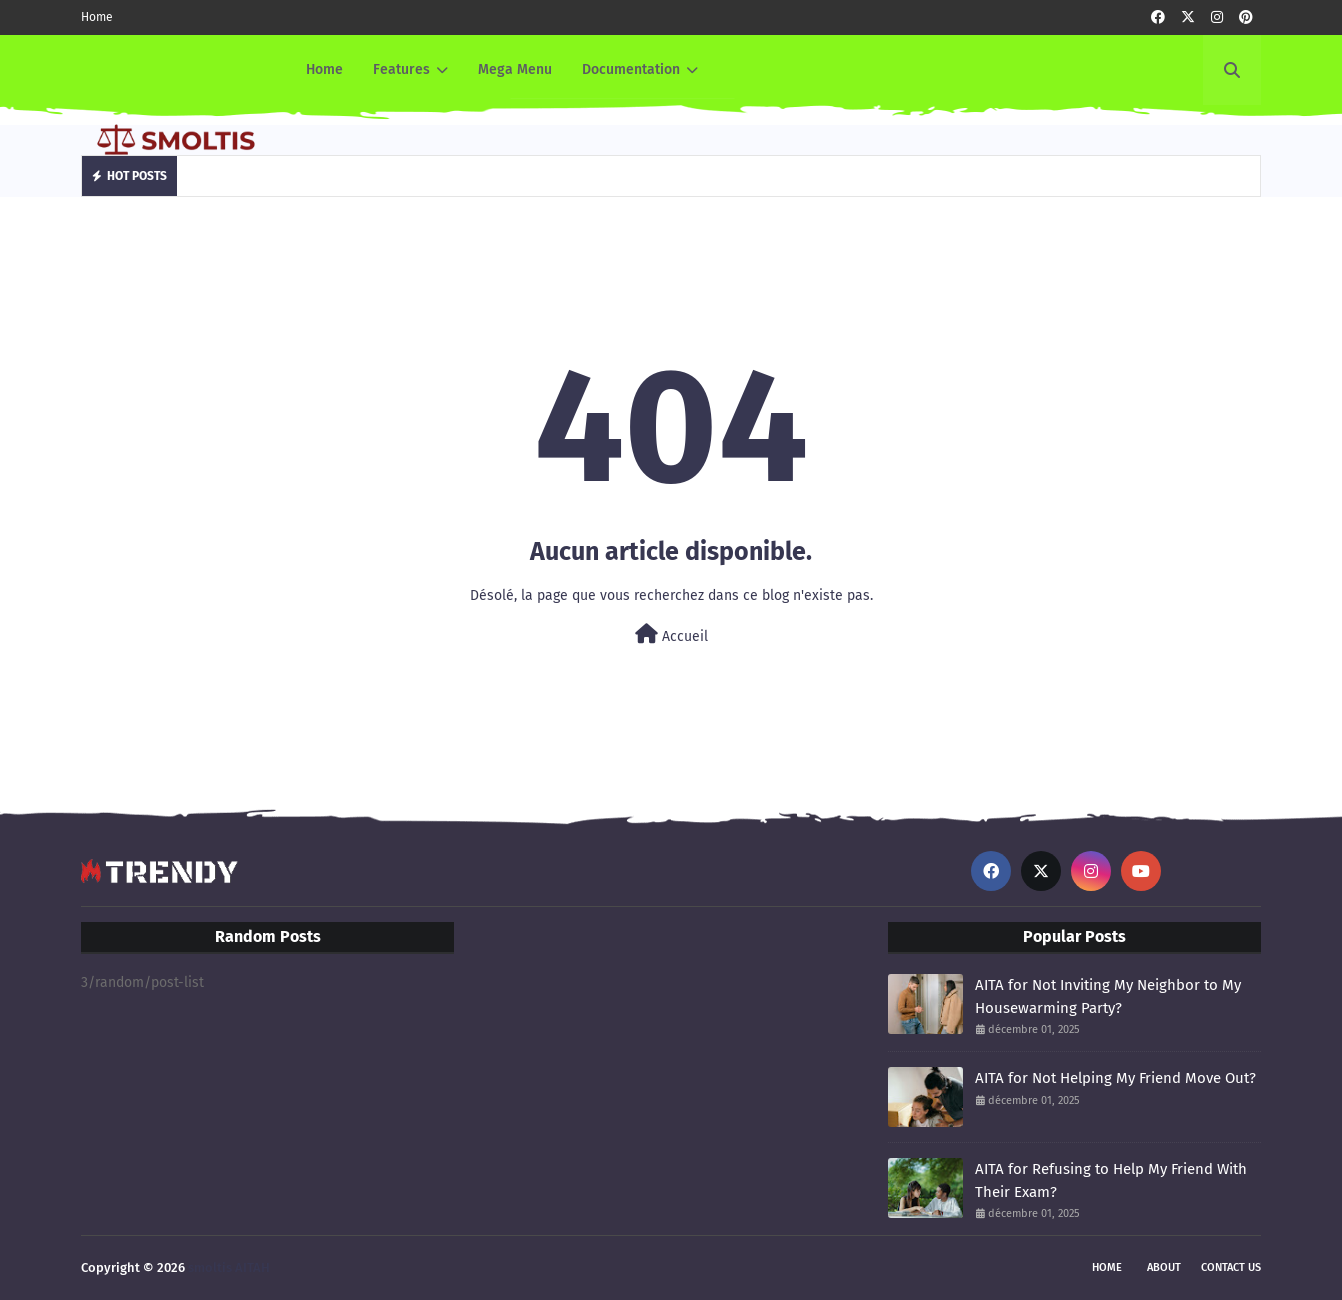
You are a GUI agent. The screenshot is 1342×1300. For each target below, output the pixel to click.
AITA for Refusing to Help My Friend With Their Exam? (1111, 1180)
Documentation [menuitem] (631, 69)
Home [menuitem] (324, 69)
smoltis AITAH (229, 1267)
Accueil (671, 634)
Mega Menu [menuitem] (515, 69)
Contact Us (1231, 1267)
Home (97, 17)
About (1164, 1267)
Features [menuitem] (401, 69)
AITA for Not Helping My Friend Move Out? (1115, 1078)
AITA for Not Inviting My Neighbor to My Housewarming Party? (1108, 996)
